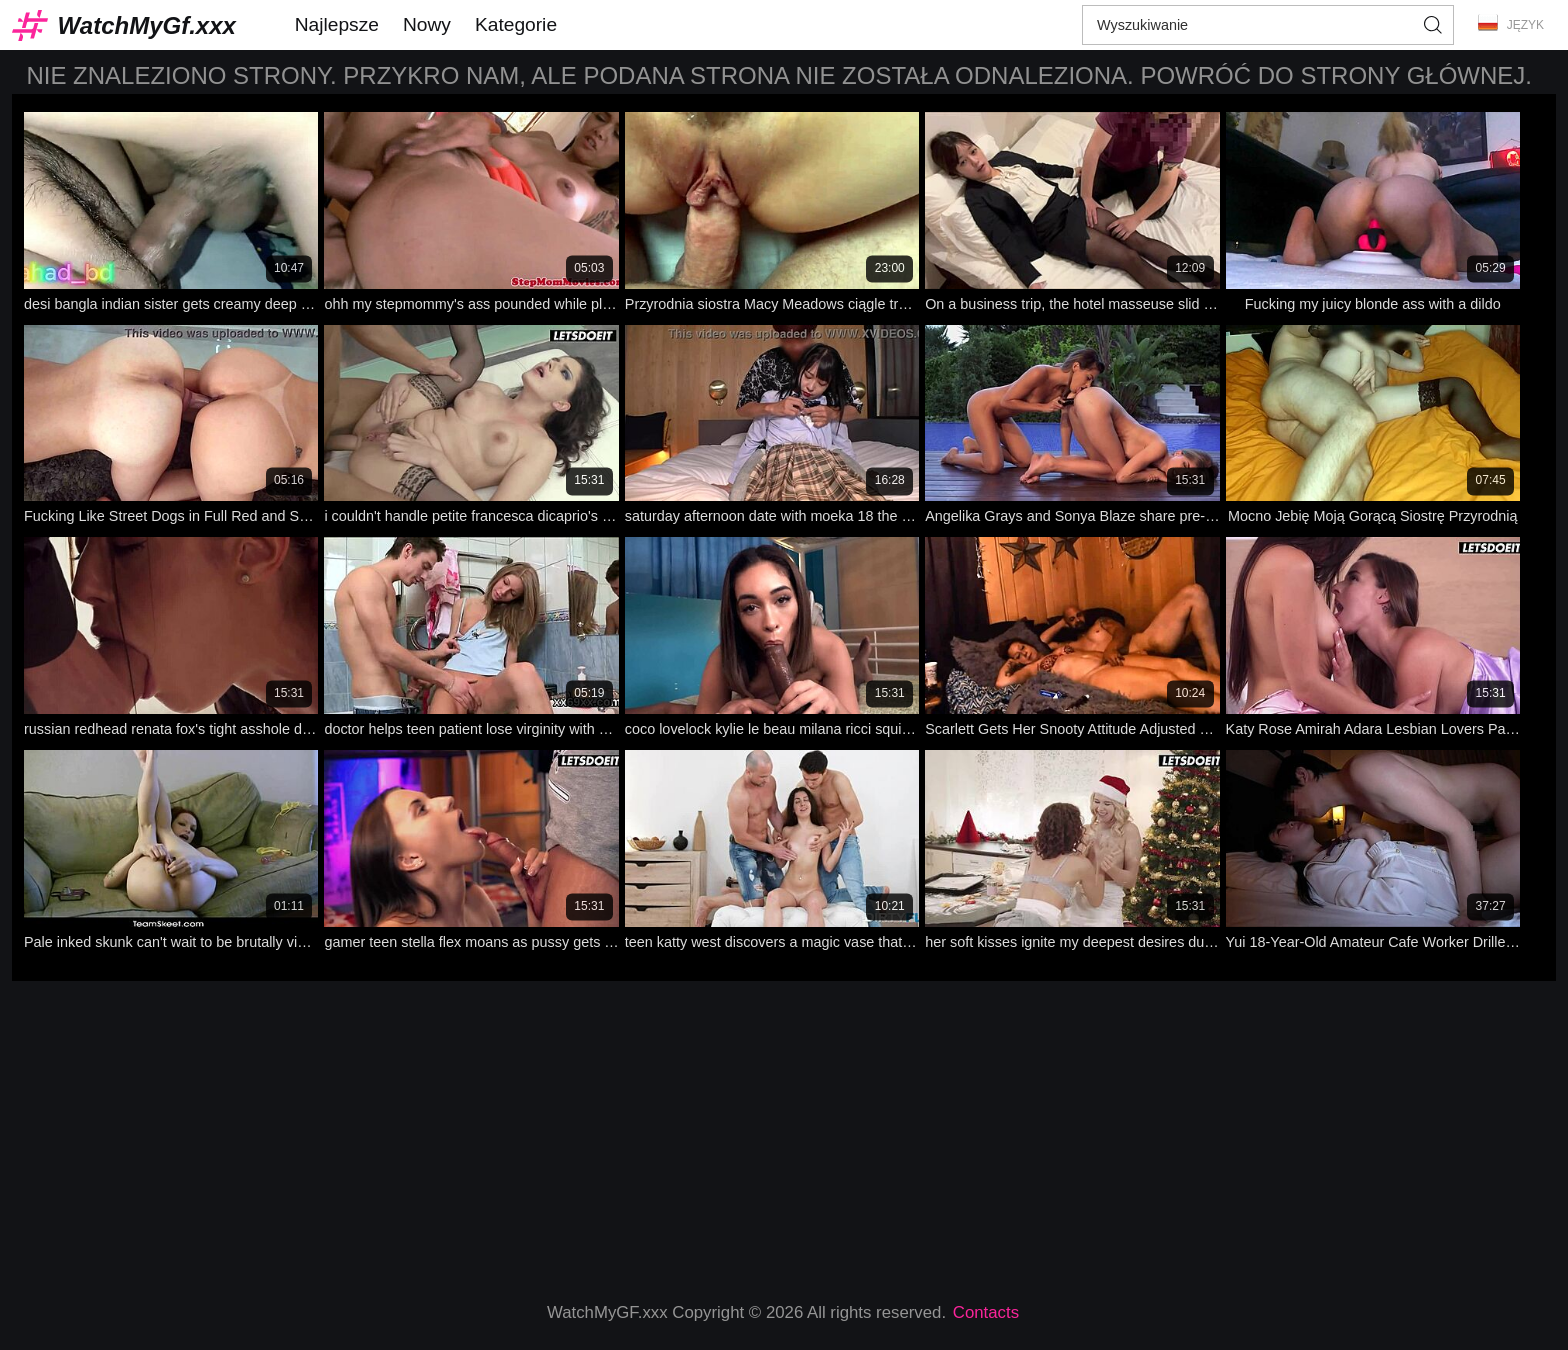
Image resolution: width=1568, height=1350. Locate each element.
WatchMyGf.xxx (147, 25)
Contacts (986, 1312)
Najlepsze (337, 24)
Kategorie (516, 24)
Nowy (427, 24)
